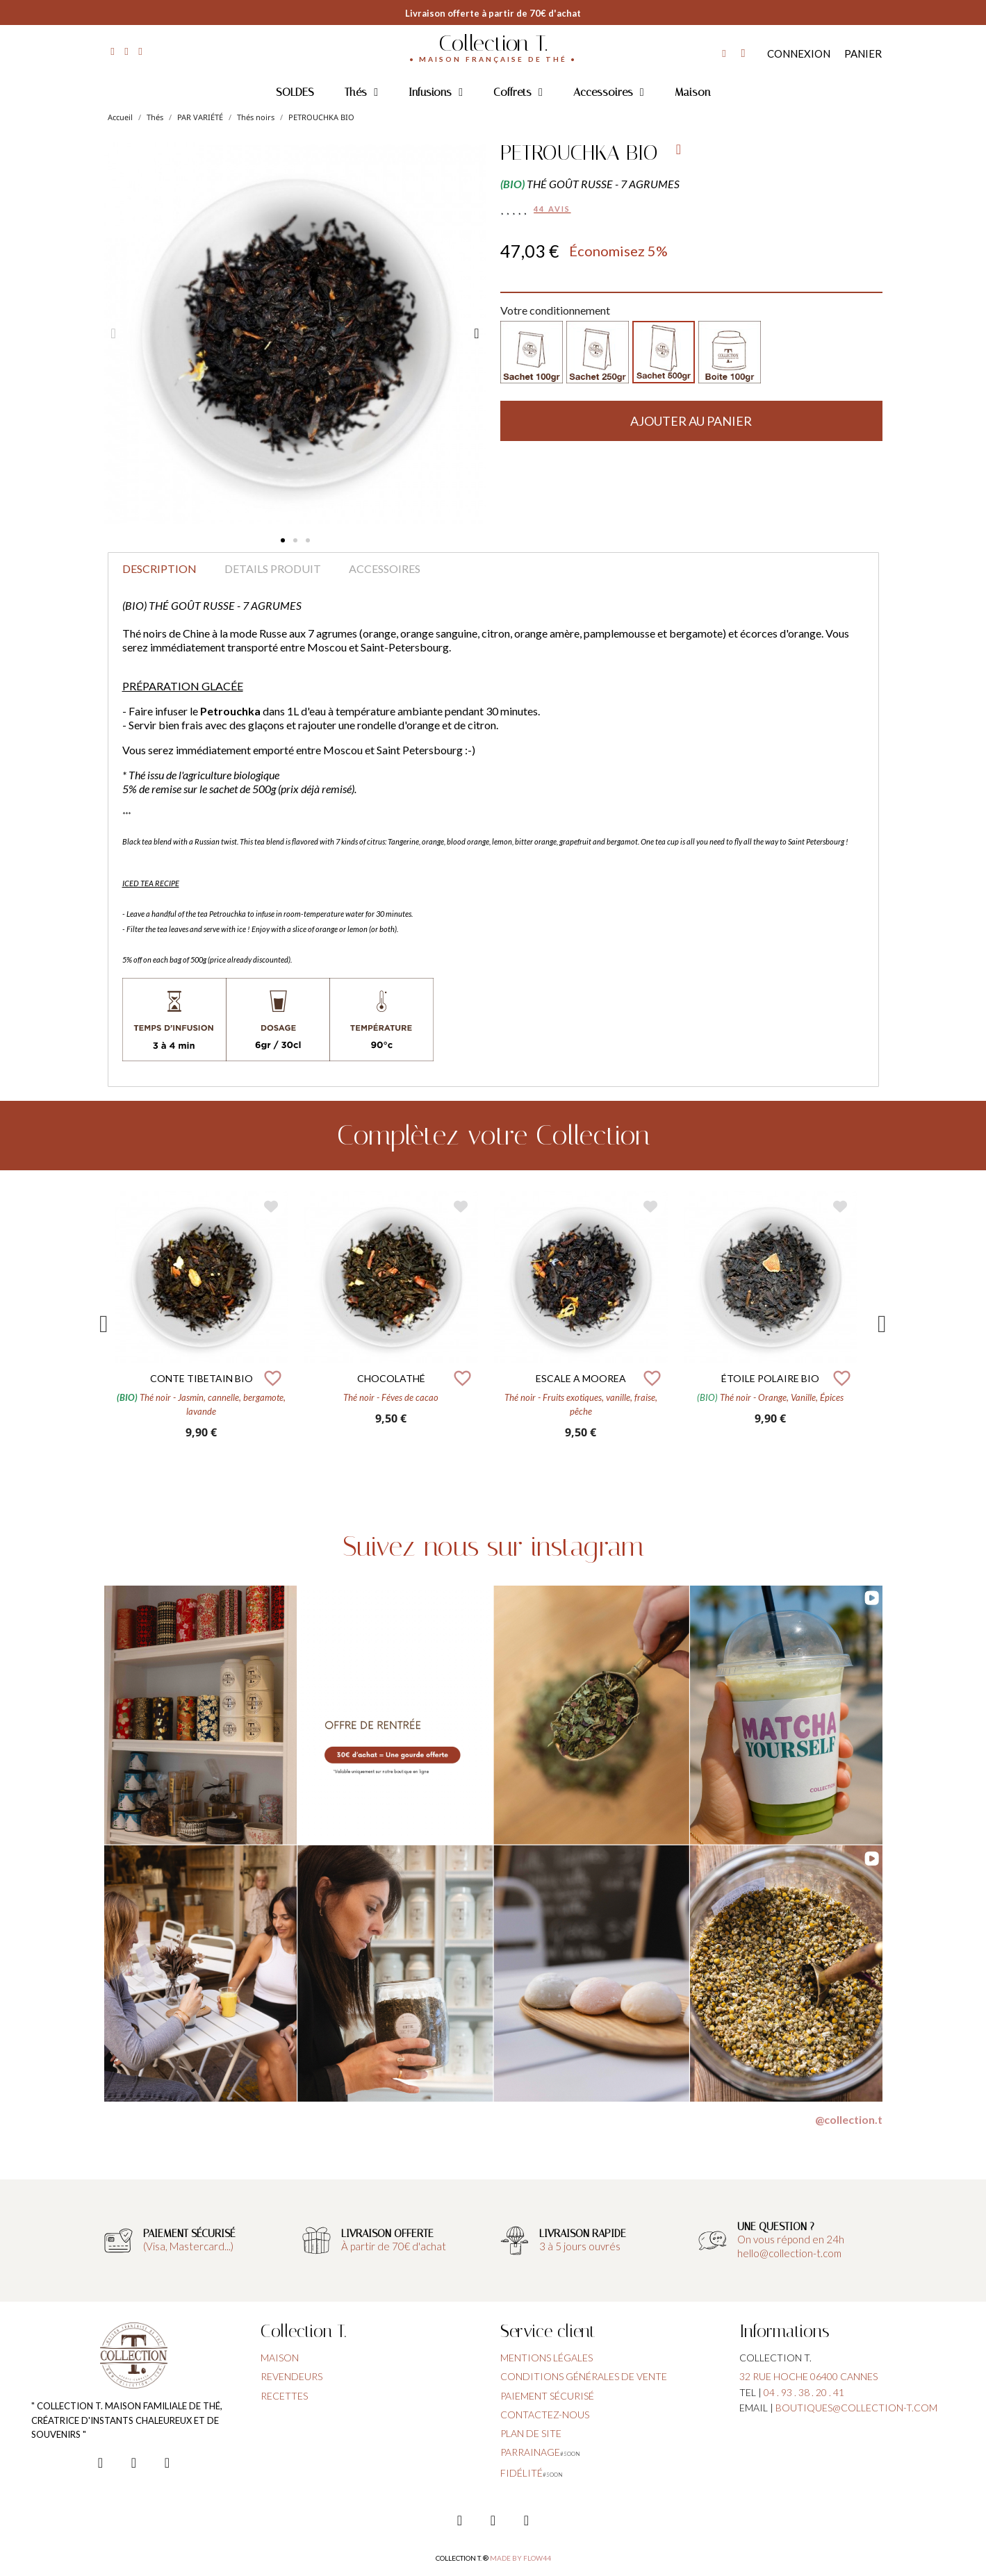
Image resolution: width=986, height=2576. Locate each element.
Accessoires (608, 92)
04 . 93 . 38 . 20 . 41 (804, 2392)
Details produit (272, 568)
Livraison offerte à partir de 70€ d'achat (493, 13)
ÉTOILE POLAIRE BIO (770, 1378)
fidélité (521, 2473)
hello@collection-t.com (789, 2253)
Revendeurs (291, 2376)
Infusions (436, 92)
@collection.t (848, 2119)
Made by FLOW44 (520, 2558)
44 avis (552, 208)
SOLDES (295, 92)
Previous (104, 1324)
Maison (692, 92)
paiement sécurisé (547, 2396)
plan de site (530, 2433)
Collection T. (493, 43)
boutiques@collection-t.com (856, 2407)
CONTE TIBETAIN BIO (201, 1378)
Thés (361, 92)
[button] (283, 540)
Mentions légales (546, 2357)
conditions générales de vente (583, 2376)
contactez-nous (544, 2414)
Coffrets (518, 92)
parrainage (530, 2452)
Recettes (284, 2396)
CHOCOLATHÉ (391, 1378)
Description (159, 568)
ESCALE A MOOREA (581, 1378)
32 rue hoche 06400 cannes (808, 2376)
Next (882, 1324)
